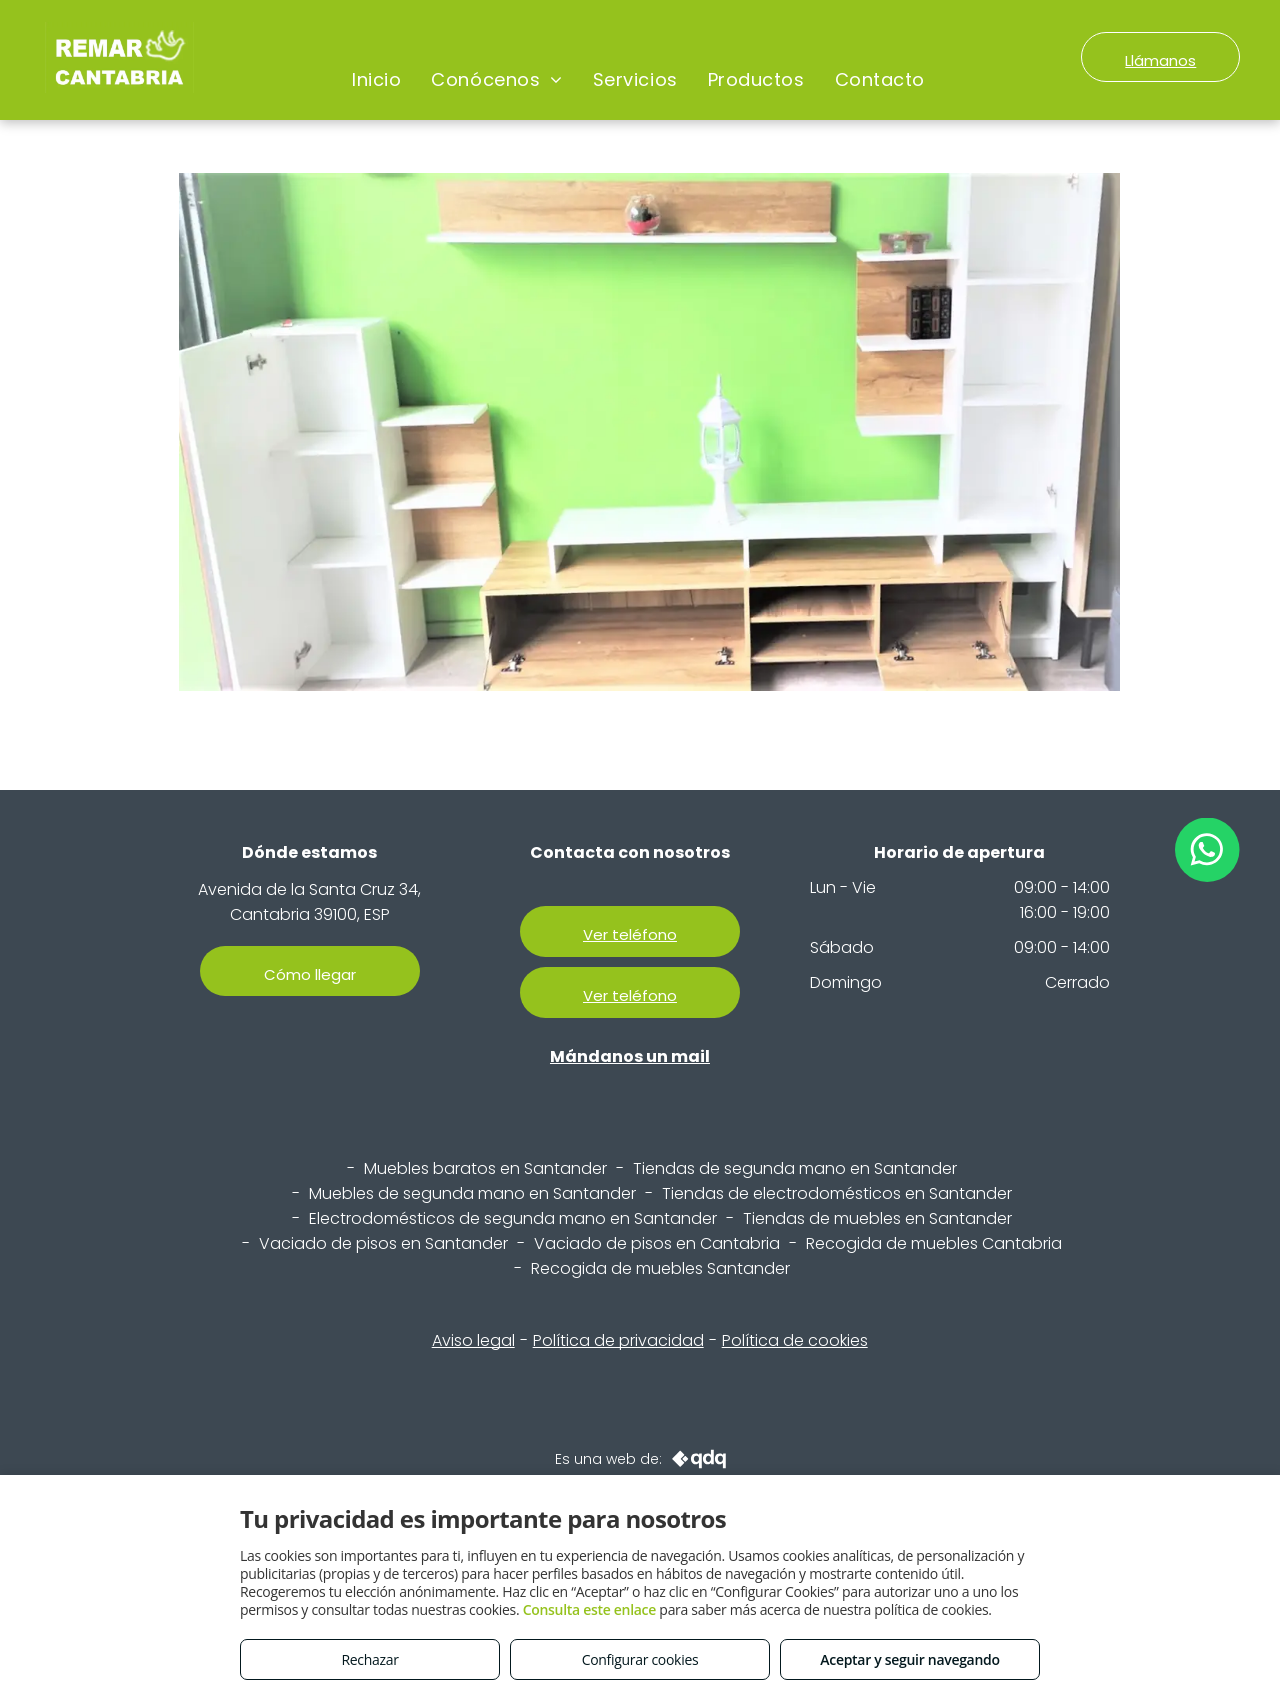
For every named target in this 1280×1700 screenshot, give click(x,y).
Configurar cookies (640, 1659)
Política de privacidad (618, 1340)
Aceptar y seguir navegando (909, 1659)
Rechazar (369, 1659)
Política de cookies (795, 1340)
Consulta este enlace (589, 1609)
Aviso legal (473, 1340)
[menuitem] (376, 80)
